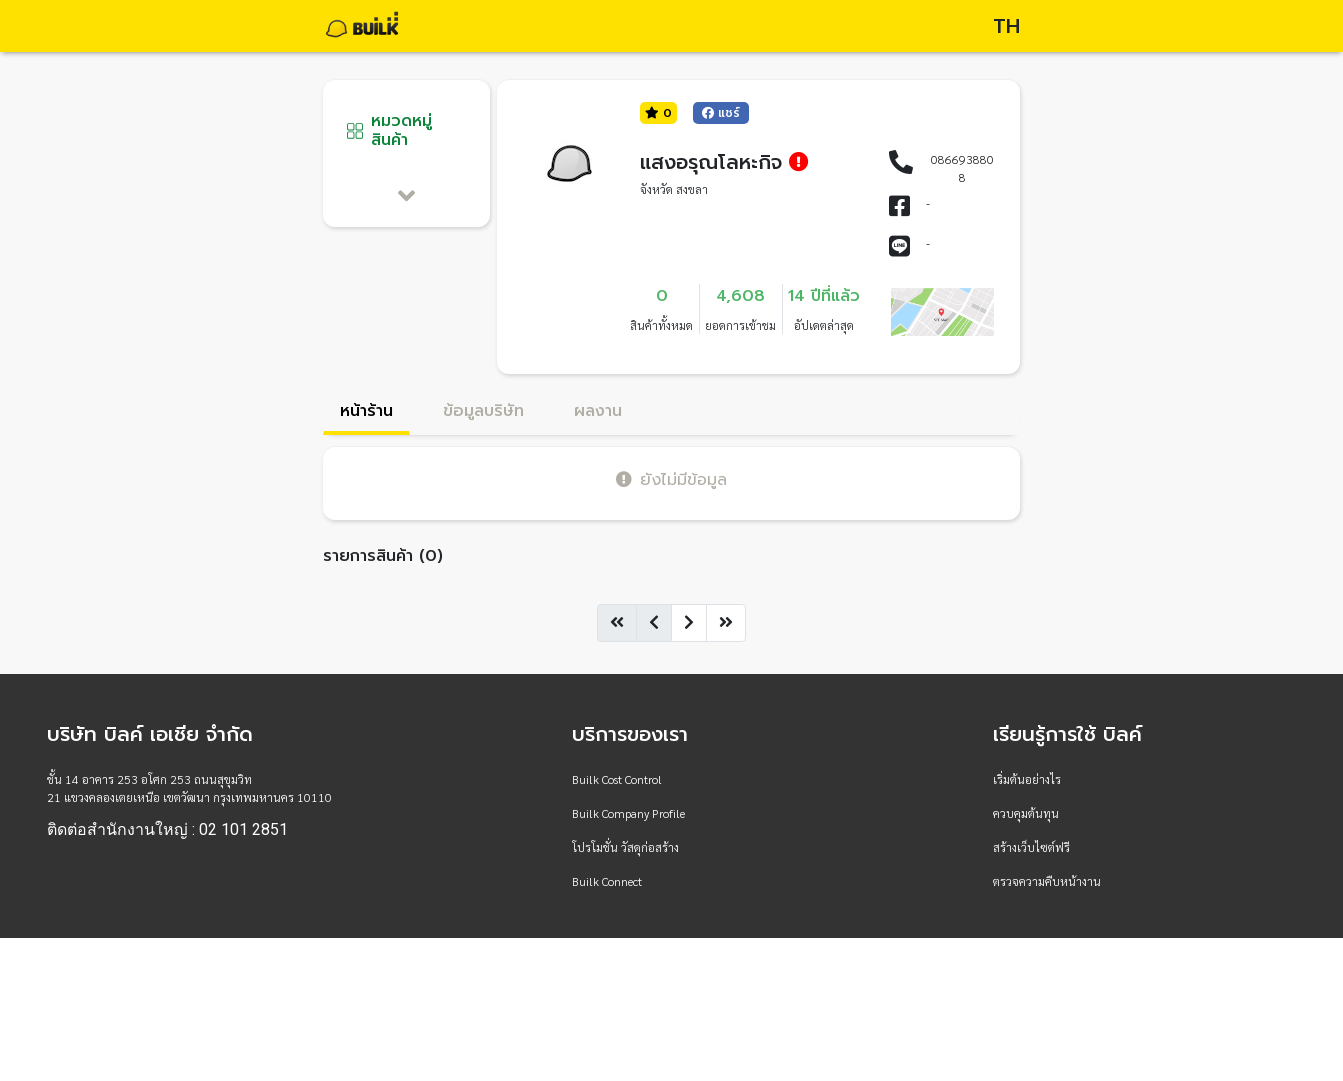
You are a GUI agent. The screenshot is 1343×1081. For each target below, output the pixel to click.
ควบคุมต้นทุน (1026, 813)
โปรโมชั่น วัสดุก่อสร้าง (625, 847)
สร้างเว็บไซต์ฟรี (1031, 847)
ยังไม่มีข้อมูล (671, 479)
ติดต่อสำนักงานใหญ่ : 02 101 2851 (167, 830)
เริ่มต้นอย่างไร (1027, 779)
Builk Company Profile (628, 813)
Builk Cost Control (617, 779)
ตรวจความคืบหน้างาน (1047, 881)
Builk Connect (607, 881)
